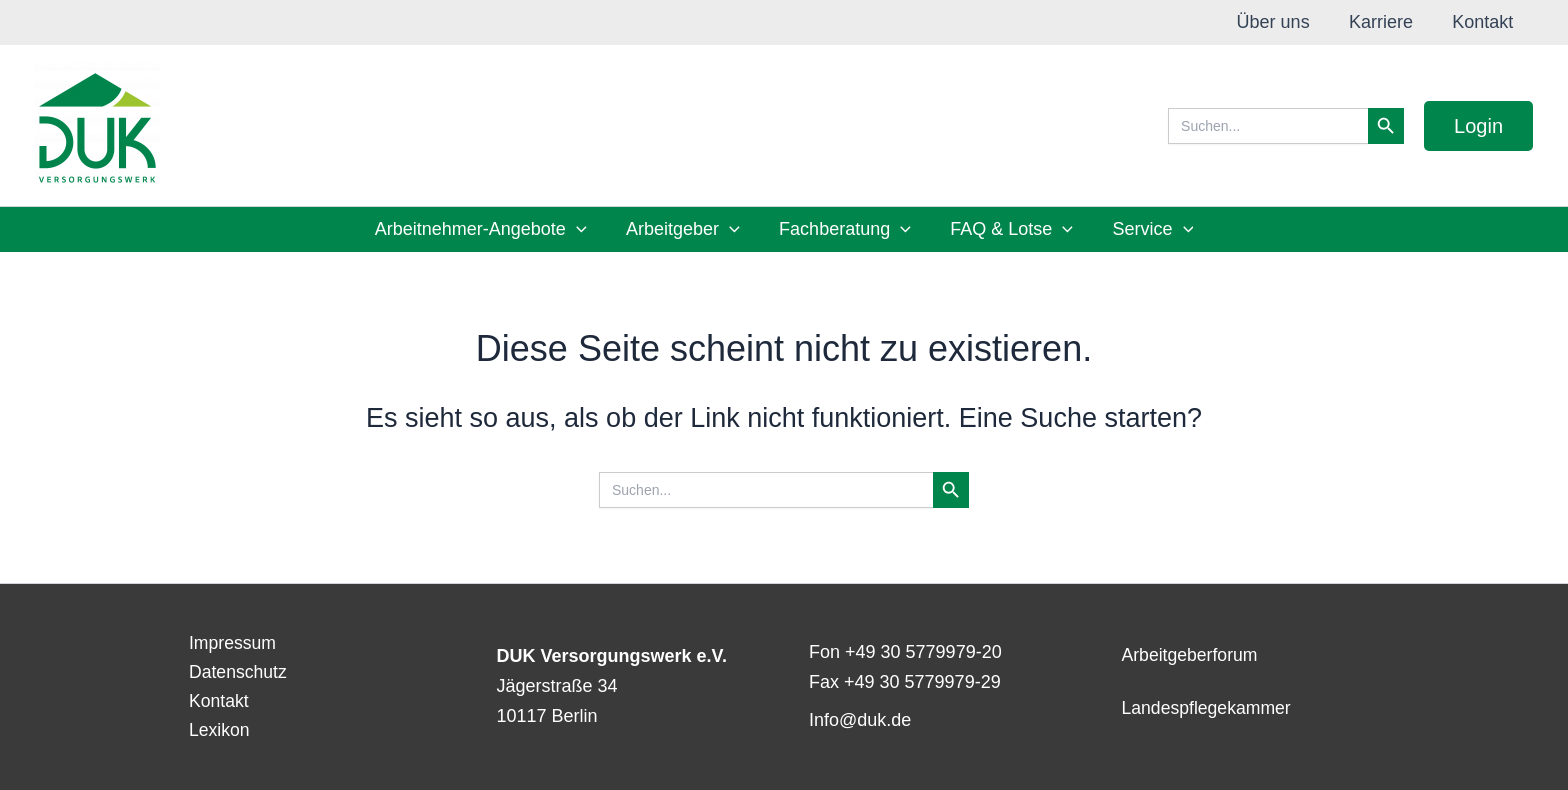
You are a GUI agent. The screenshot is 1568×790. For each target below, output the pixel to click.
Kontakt (1484, 22)
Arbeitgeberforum (1191, 654)
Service (1146, 229)
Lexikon (215, 730)
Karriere (1386, 22)
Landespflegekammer (1208, 707)
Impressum (228, 640)
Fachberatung (845, 229)
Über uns (1281, 22)
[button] (1478, 126)
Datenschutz (234, 670)
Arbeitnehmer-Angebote (487, 229)
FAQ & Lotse (1008, 229)
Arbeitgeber (686, 229)
